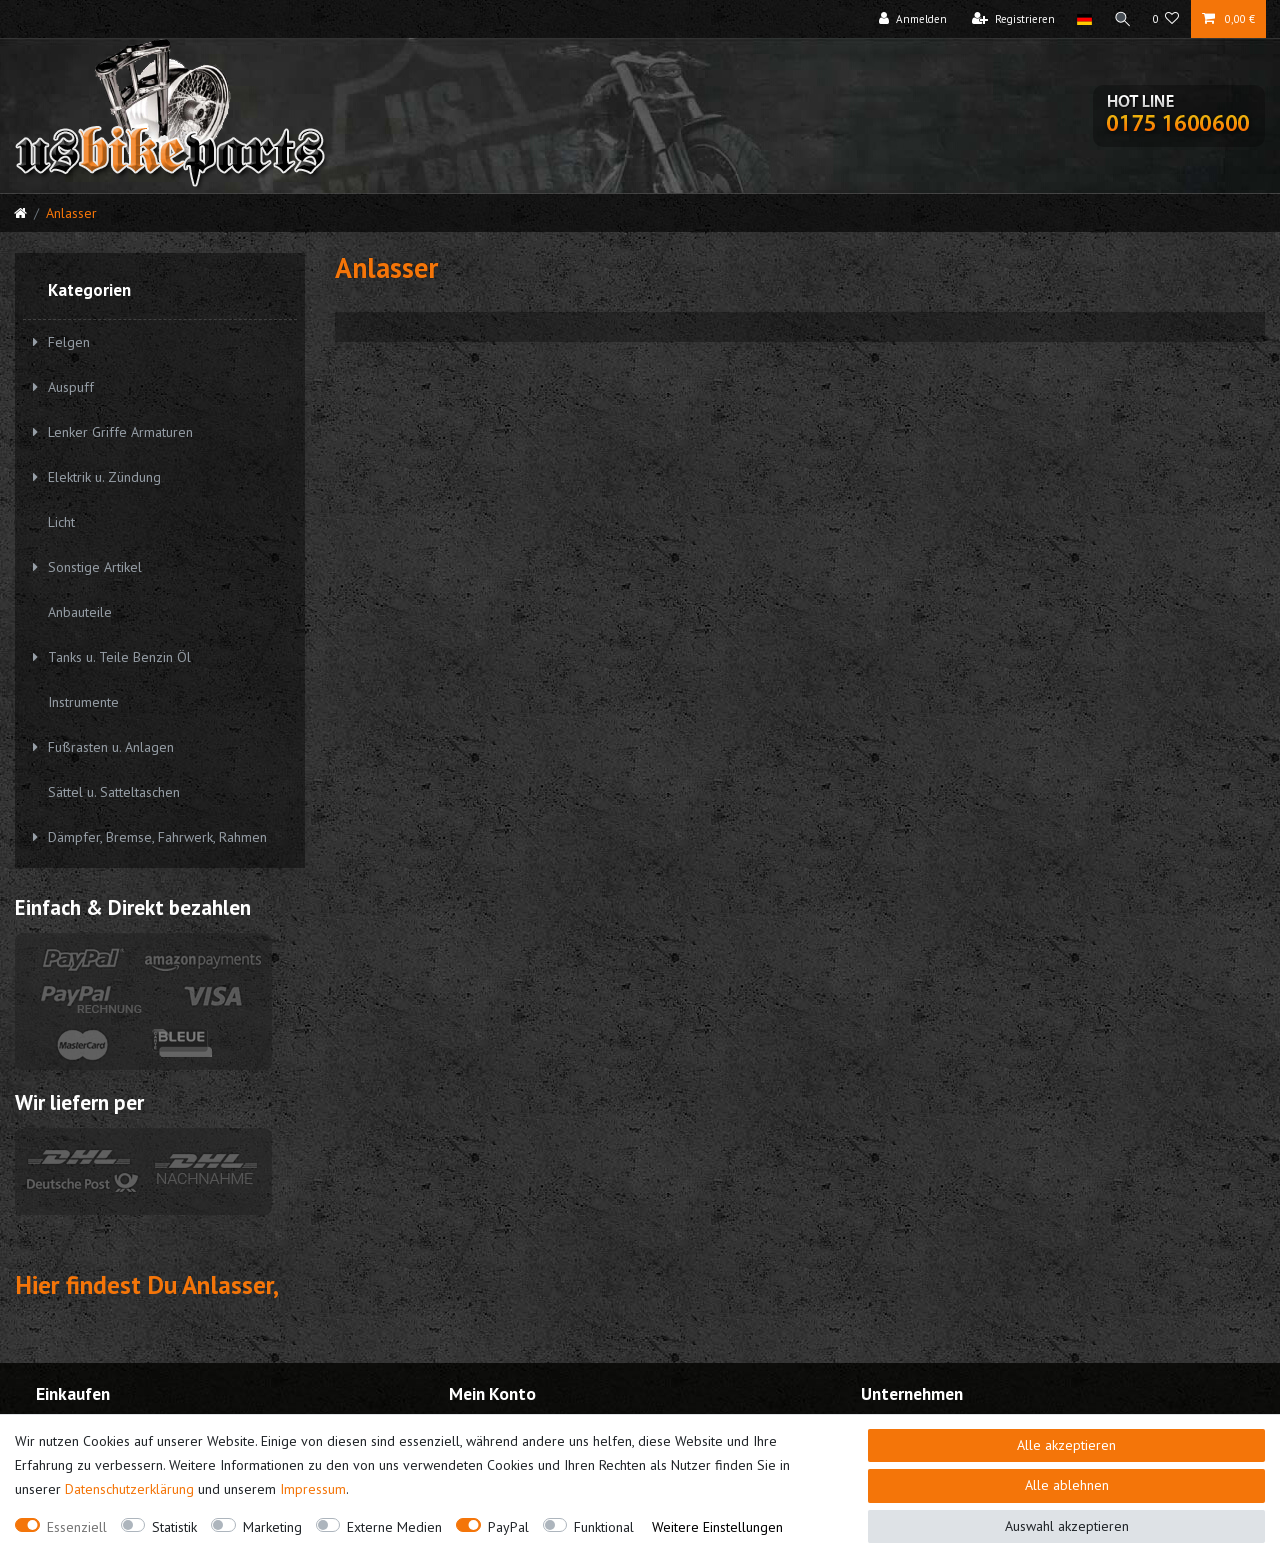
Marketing (272, 1527)
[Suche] (1122, 19)
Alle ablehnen (1067, 1485)
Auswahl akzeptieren (1067, 1526)
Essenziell (77, 1527)
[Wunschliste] (1166, 19)
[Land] (1082, 19)
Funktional (604, 1527)
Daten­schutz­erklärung (129, 1489)
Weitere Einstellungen (717, 1527)
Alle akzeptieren (1066, 1445)
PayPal (508, 1527)
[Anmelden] (912, 19)
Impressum (313, 1489)
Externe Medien (394, 1527)
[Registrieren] (1012, 19)
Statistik (174, 1527)
